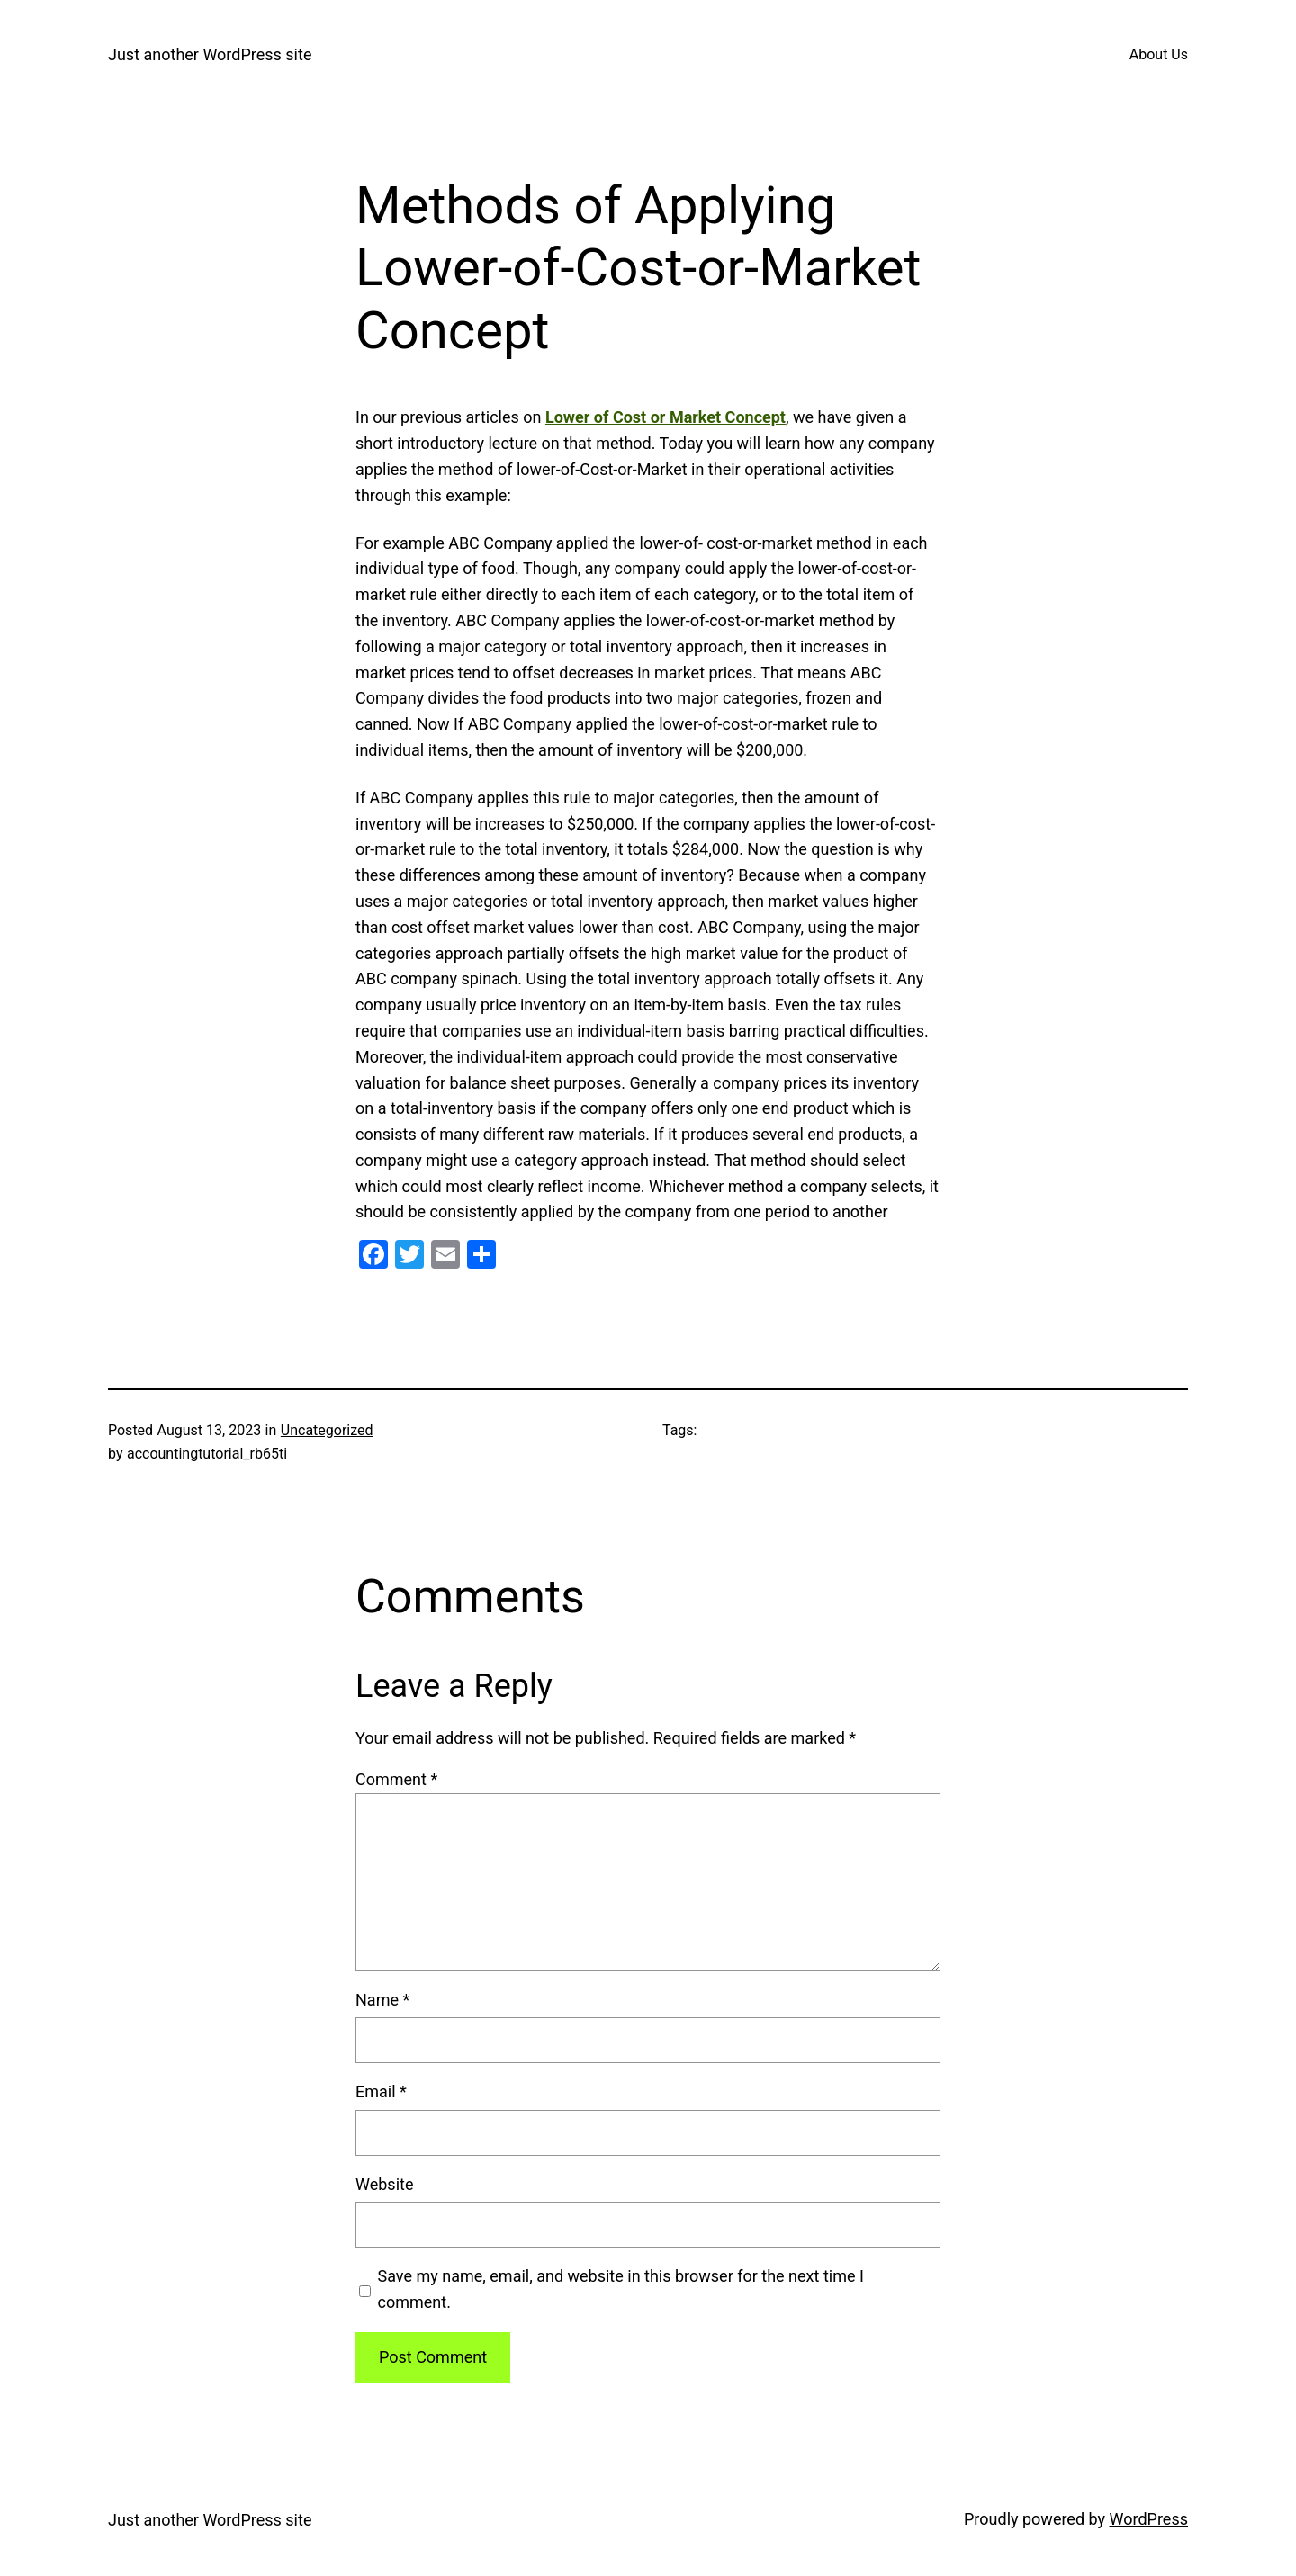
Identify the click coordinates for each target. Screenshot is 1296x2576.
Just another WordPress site (209, 54)
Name (383, 1999)
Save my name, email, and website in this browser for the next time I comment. (621, 2288)
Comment (396, 1779)
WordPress (1149, 2518)
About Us (1159, 54)
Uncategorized (327, 1430)
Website (384, 2184)
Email (381, 2091)
